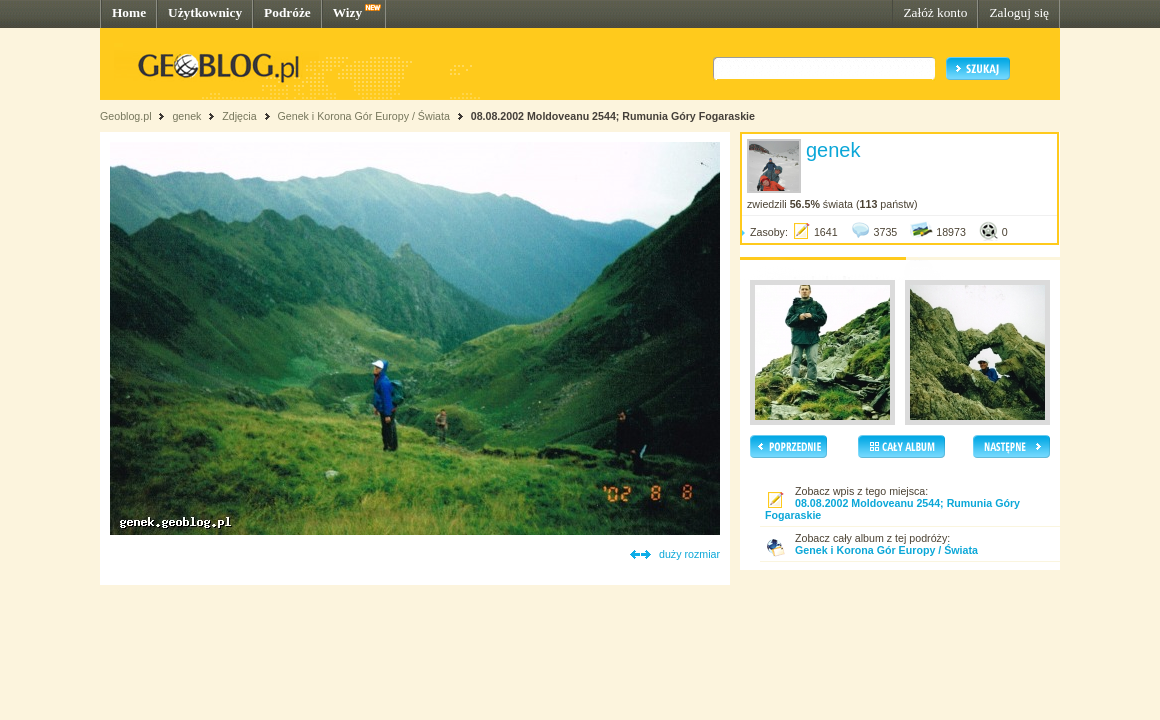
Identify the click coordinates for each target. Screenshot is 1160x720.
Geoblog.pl (126, 116)
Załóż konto (935, 12)
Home (129, 12)
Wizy (347, 12)
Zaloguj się (1019, 12)
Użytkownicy (205, 12)
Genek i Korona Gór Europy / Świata (363, 116)
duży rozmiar (689, 554)
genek (186, 116)
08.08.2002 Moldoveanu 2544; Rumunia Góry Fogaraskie (613, 116)
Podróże (287, 12)
